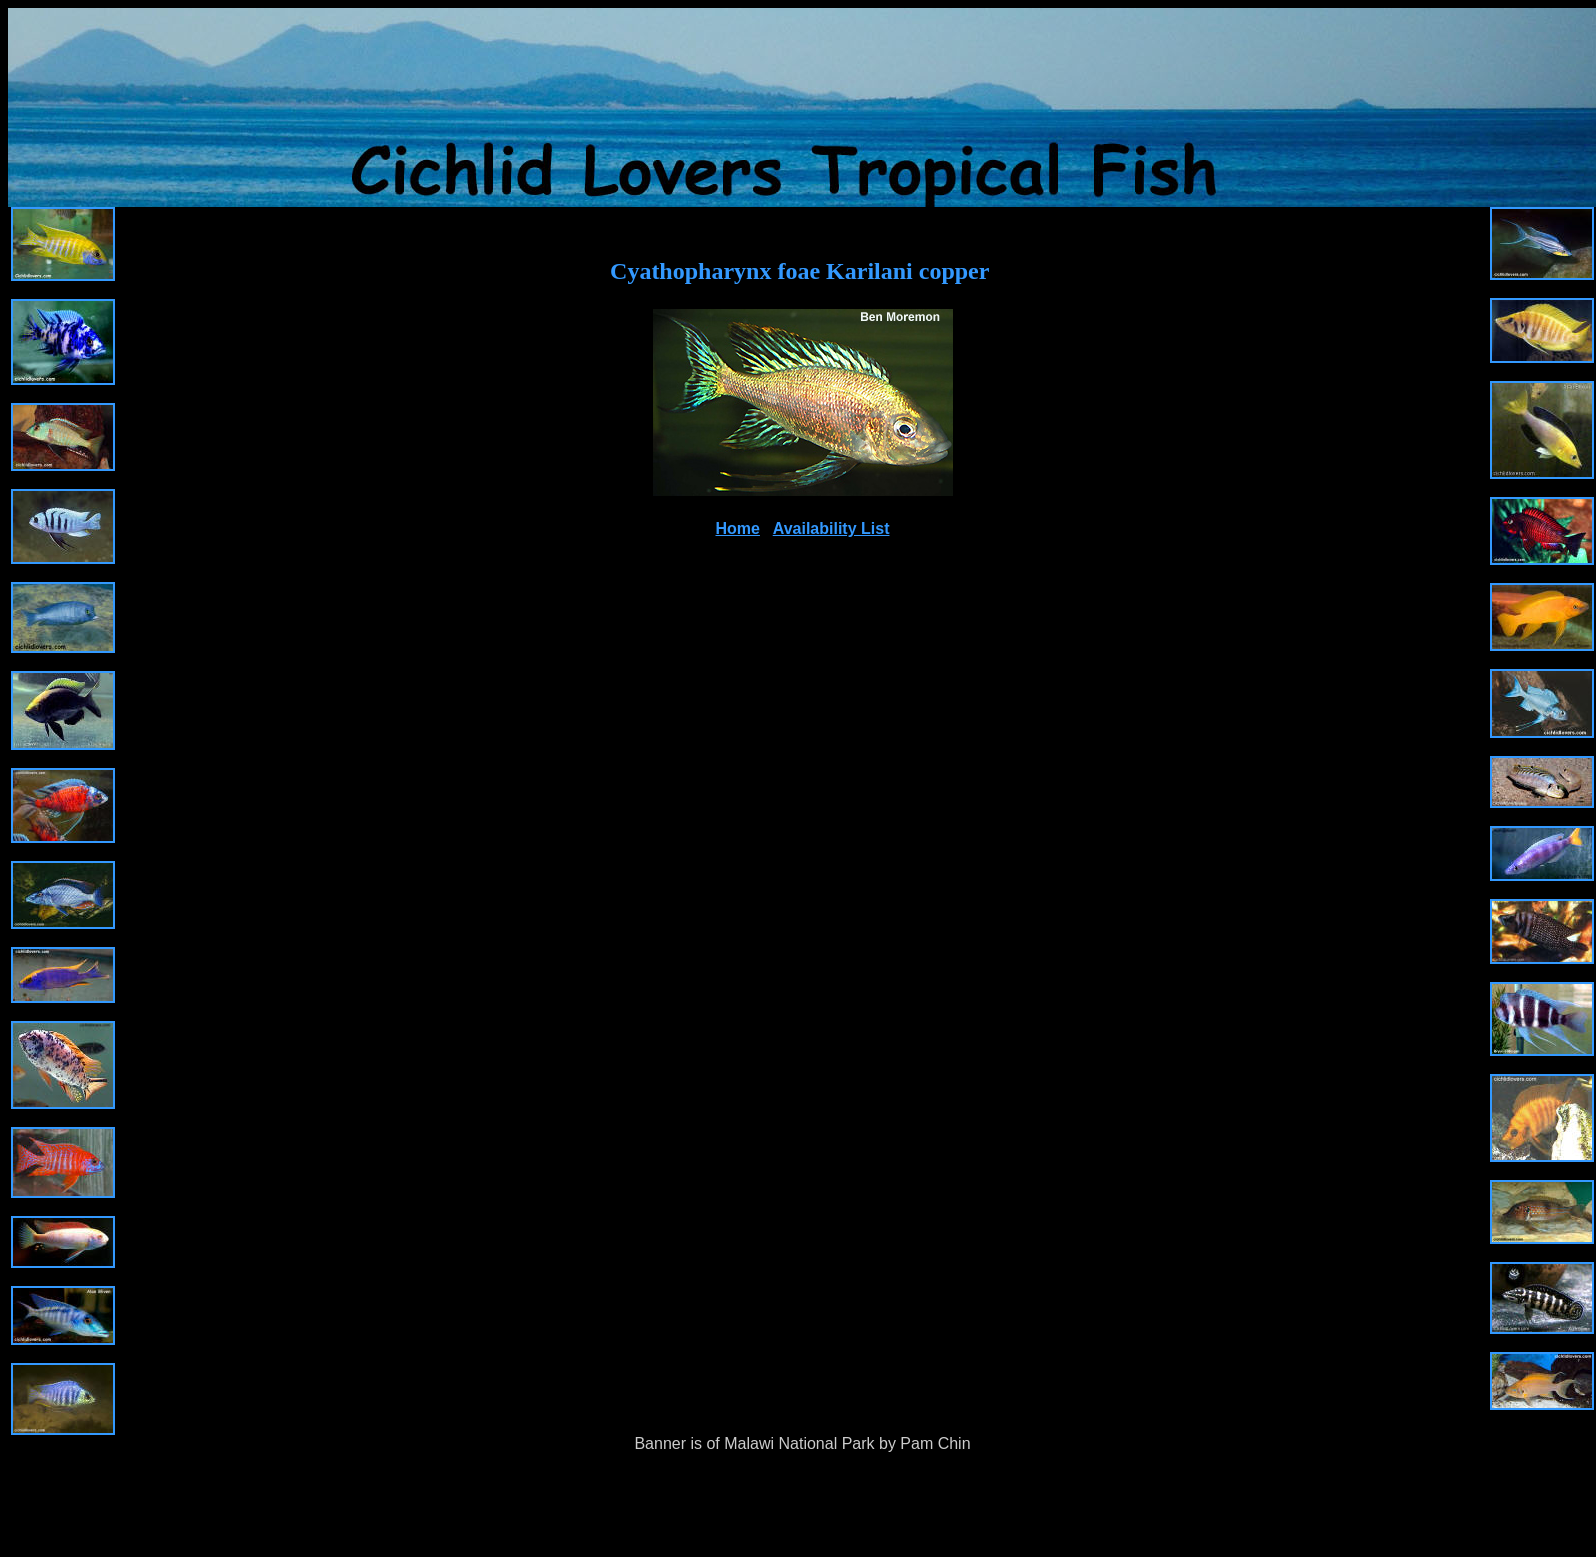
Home (738, 528)
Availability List (831, 528)
